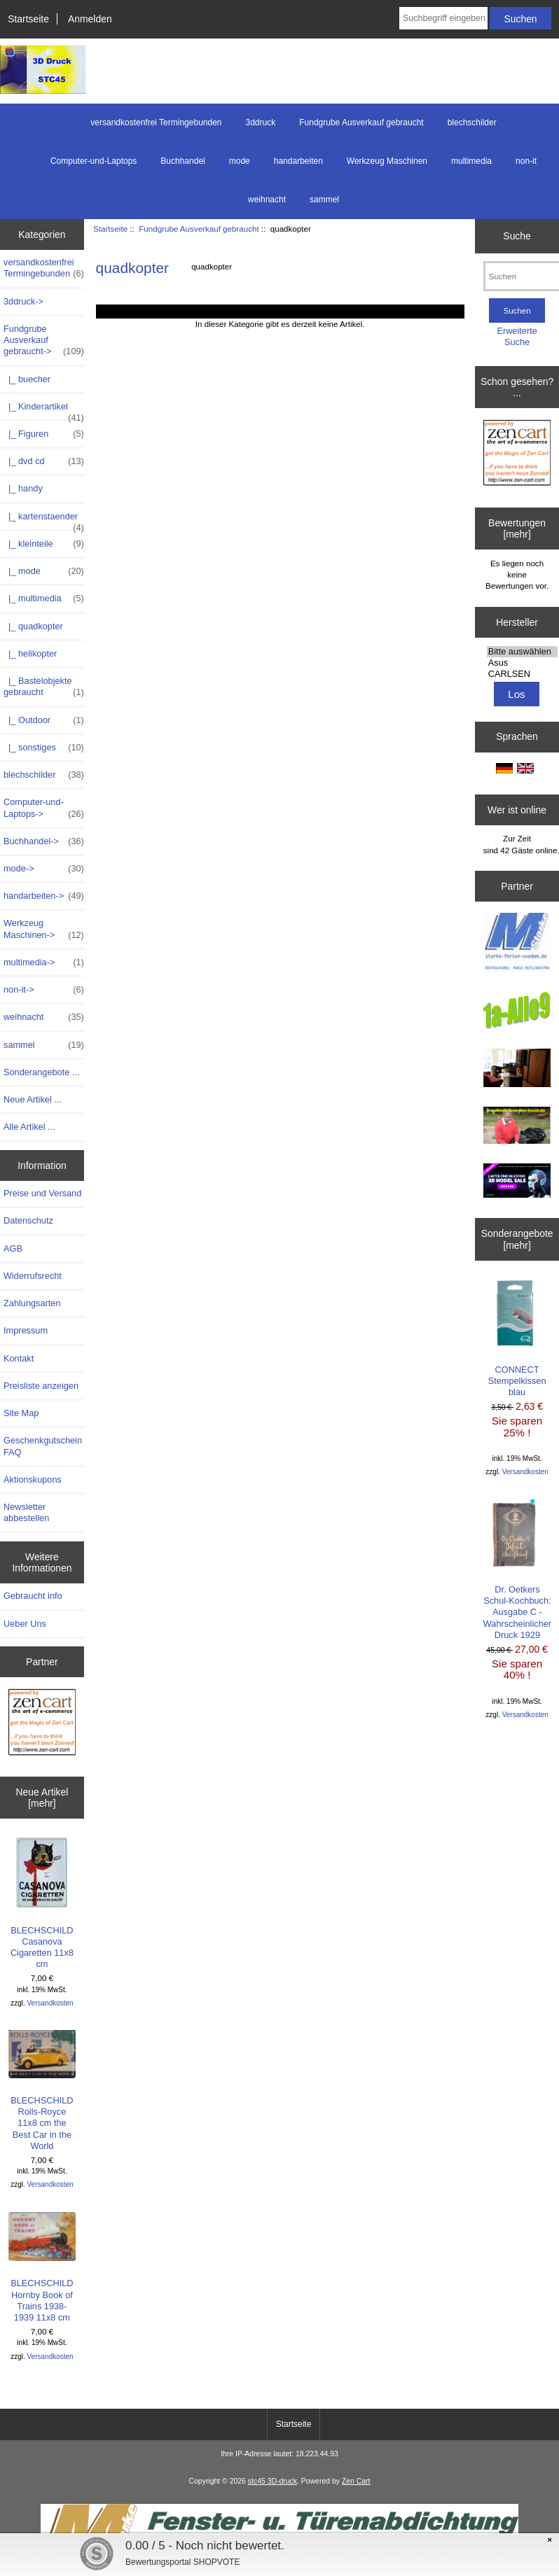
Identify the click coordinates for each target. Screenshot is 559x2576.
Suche (516, 235)
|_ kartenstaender (44, 520)
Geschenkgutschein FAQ (43, 1446)
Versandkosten (50, 2003)
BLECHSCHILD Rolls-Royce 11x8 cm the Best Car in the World (42, 2090)
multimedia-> (44, 962)
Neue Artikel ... (33, 1099)
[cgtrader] (517, 1182)
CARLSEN (522, 674)
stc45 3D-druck (272, 2481)
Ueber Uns (25, 1623)
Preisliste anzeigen (41, 1385)
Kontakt (19, 1358)
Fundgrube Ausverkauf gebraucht (198, 228)
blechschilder (472, 122)
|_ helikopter (30, 653)
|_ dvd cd (44, 461)
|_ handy (23, 488)
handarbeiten (298, 161)
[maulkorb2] (517, 1126)
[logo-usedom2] (517, 1069)
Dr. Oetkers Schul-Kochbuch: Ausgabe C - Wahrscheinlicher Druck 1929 (517, 1569)
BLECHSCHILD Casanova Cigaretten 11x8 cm (42, 1903)
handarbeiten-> (44, 896)
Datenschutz (28, 1220)
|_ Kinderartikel (44, 410)
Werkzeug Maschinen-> (44, 929)
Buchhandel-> (44, 841)
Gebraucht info (33, 1595)
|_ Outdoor (44, 720)
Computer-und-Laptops (93, 161)
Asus (522, 662)
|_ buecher (27, 379)
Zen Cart (356, 2481)
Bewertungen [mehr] (517, 528)
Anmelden (90, 18)
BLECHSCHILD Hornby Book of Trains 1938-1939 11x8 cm (42, 2267)
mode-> (44, 868)
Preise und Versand (42, 1193)
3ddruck (261, 122)
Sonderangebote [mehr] (517, 1239)
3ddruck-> (23, 301)
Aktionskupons (33, 1479)
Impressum (26, 1330)
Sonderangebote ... (41, 1072)
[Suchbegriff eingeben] (443, 18)
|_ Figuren (44, 434)
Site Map (21, 1413)
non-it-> (44, 989)
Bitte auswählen (522, 651)
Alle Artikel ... (29, 1126)
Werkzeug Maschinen (387, 161)
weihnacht (267, 199)
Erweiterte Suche (517, 336)
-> (44, 340)
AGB (13, 1248)
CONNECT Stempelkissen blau (517, 1338)
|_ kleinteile (44, 544)
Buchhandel (182, 161)
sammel (324, 199)
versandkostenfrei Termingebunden (155, 122)
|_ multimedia (44, 598)
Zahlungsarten (32, 1303)
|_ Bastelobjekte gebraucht (44, 687)
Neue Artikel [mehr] (41, 1797)
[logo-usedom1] (517, 944)
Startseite (28, 18)
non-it (526, 161)
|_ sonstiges (44, 747)
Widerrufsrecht (33, 1275)
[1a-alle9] (517, 1012)
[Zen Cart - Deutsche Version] (42, 1724)
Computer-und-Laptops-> (44, 808)
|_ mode (44, 571)
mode (239, 161)
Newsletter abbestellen (26, 1512)
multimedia (471, 161)
